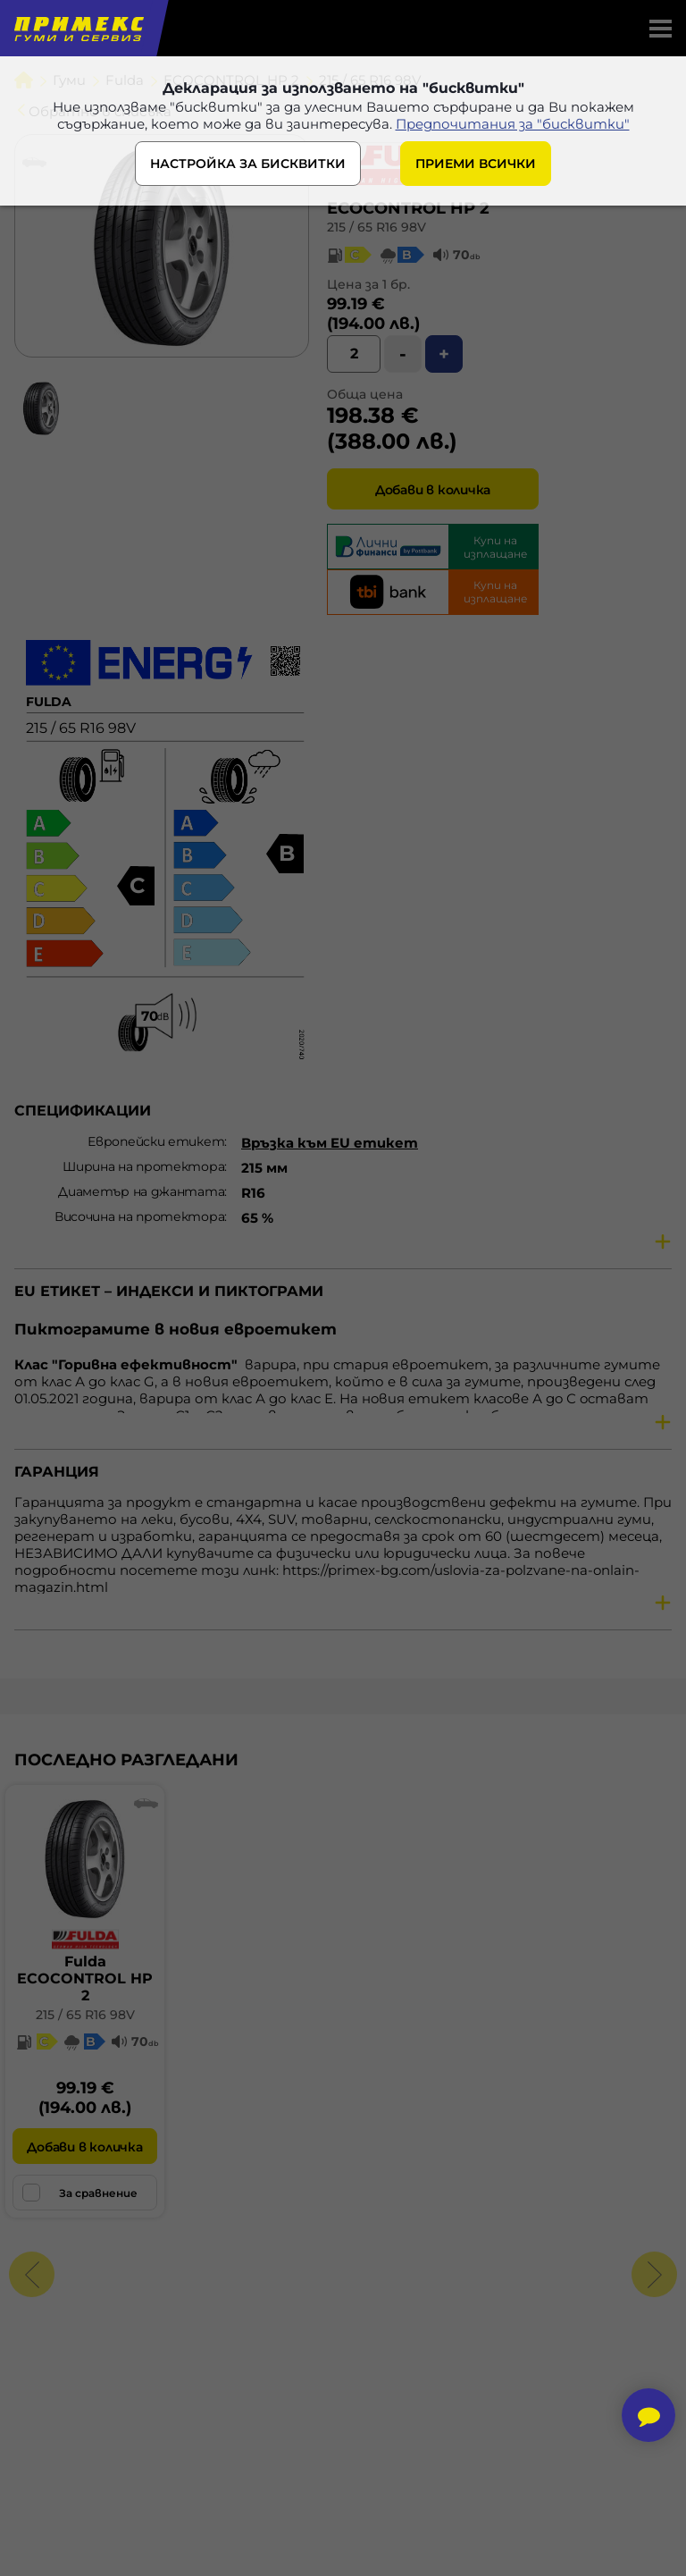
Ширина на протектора (143, 1166)
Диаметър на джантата (141, 1191)
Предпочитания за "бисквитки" (513, 123)
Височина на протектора (139, 1216)
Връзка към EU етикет (329, 1142)
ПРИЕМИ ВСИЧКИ (475, 164)
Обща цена (365, 394)
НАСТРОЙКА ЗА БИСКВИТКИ (248, 164)
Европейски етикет (156, 1141)
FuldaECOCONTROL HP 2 (85, 1978)
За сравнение (80, 2192)
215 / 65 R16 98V (376, 227)
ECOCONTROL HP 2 (408, 208)
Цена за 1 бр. (368, 284)
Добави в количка (432, 490)
